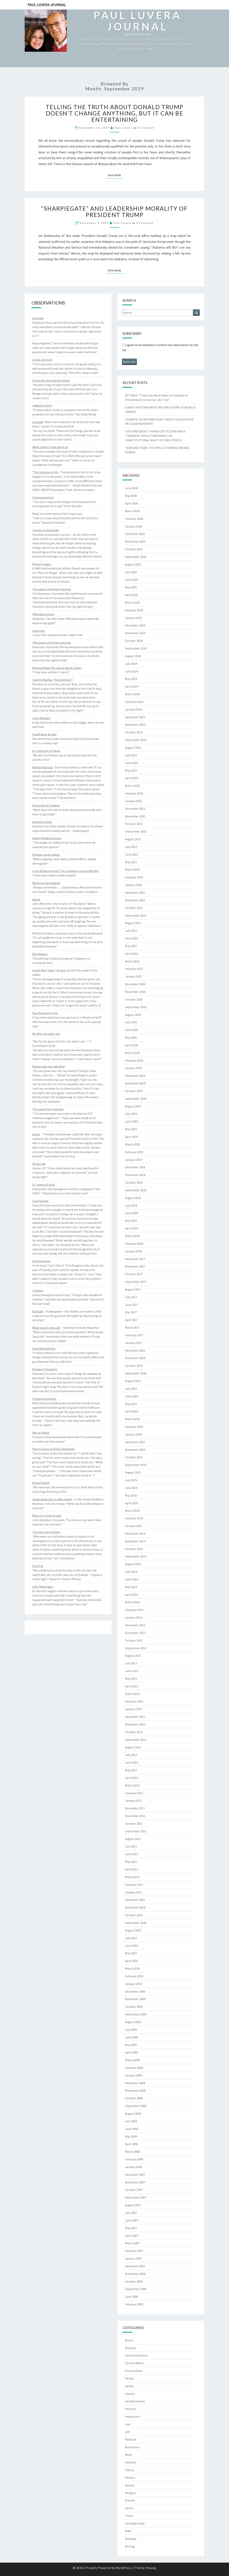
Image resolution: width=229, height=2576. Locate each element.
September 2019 (135, 1098)
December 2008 (135, 2083)
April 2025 (131, 595)
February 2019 (134, 1152)
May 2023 (131, 770)
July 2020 (131, 1022)
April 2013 (131, 1686)
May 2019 (131, 1129)
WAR (128, 2531)
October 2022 (134, 824)
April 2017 (131, 1320)
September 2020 (135, 1007)
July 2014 (131, 1572)
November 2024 (135, 633)
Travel (129, 2516)
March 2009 (132, 2060)
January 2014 (133, 1617)
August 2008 (133, 2113)
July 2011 (131, 1846)
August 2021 (133, 923)
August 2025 (133, 564)
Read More (115, 175)
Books (129, 2340)
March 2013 (132, 1694)
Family (129, 2378)
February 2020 (134, 1060)
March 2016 (132, 1419)
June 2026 (131, 488)
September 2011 (135, 1831)
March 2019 (132, 1144)
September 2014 (135, 1556)
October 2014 (134, 1549)
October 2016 (134, 1365)
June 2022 (131, 854)
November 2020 (135, 992)
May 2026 (131, 496)
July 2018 (131, 1205)
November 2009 (135, 1999)
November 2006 (135, 2274)
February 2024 (134, 702)
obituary (130, 2462)
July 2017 (131, 1297)
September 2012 (135, 1740)
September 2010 (135, 1923)
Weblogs (130, 2539)
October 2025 (134, 549)
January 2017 (133, 1343)
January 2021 (133, 976)
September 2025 (135, 557)
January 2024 (133, 709)
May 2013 (131, 1678)
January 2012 (133, 1800)
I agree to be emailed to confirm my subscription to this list (160, 347)
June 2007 (131, 2220)
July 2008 (131, 2121)
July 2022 (131, 847)
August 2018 (133, 1198)
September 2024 (135, 648)
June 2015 (131, 1488)
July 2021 (131, 931)
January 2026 (133, 526)
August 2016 (133, 1381)
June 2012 (131, 1762)
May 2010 (131, 1953)
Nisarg (151, 2568)
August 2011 (133, 1839)
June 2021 (131, 938)
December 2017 (135, 1259)
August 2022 (133, 839)
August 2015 (133, 1472)
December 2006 (135, 2266)
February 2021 (134, 969)
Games (129, 2386)
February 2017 (134, 1335)
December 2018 (135, 1167)
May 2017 (131, 1312)
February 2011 (134, 1885)
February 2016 (134, 1427)
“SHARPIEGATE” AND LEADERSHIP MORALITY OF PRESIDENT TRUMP (114, 211)
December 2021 (135, 892)
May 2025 (131, 587)
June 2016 (131, 1396)
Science (130, 2500)
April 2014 (131, 1595)
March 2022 (132, 869)
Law (127, 2424)
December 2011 (135, 1808)
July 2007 (131, 2213)
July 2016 (131, 1388)
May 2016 (131, 1404)
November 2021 (135, 900)
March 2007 (132, 2243)
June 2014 (131, 1579)
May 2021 (131, 946)
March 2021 (132, 961)
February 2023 (134, 793)
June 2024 (131, 671)
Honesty (130, 2409)
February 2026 (134, 519)
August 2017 (133, 1289)
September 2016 (135, 1373)
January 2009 (133, 2075)
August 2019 (133, 1106)
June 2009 (131, 2037)
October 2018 (134, 1182)
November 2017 (135, 1266)
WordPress (124, 2568)
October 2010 (134, 1915)
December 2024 (135, 625)
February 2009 (134, 2068)
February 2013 (134, 1701)
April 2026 (131, 503)
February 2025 (134, 610)
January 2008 (133, 2167)
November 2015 (135, 1450)
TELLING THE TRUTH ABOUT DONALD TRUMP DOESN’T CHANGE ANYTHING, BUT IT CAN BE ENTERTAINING (114, 113)
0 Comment (145, 127)
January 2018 (133, 1251)
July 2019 (131, 1114)
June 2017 (131, 1305)
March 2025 (132, 602)
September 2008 (135, 2106)
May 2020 (131, 1037)
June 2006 (131, 2296)
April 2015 (131, 1503)
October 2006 (134, 2281)
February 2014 (134, 1610)
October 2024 (134, 641)
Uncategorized (134, 2523)
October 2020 (134, 999)
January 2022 (133, 885)
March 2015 (132, 1510)
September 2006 (135, 2289)
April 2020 (131, 1045)
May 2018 (131, 1220)
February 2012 (134, 1793)
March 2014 (132, 1602)
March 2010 (132, 1968)
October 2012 (134, 1732)
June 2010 (131, 1945)
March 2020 (132, 1053)
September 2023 (135, 740)
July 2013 (131, 1663)
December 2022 (135, 809)
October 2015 (134, 1457)
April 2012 (131, 1778)
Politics (130, 2477)
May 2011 (131, 1862)
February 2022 (134, 877)
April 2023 (131, 778)
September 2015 (135, 1465)
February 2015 (134, 1518)
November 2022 (135, 816)
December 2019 (135, 1076)
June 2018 (131, 1213)
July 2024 (131, 664)
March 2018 (132, 1236)
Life (127, 2432)
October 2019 (134, 1091)
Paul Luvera (123, 127)
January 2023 (133, 801)
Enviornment (133, 2371)
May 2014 (131, 1587)
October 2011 (134, 1823)
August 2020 (133, 1015)
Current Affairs (134, 2363)
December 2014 (135, 1533)
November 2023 (135, 724)
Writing (130, 2546)
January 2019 (133, 1160)
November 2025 (135, 541)
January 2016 (133, 1434)
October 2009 (134, 2007)
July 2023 (131, 755)
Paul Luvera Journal (47, 4)
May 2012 (131, 1770)
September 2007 (135, 2197)
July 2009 (131, 2029)
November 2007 (135, 2182)
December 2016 (135, 1350)
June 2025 (131, 579)
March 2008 (132, 2151)
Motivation (132, 2447)
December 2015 (135, 1442)
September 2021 (135, 915)
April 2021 (131, 954)
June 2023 (131, 763)
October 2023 (134, 732)
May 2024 (131, 679)
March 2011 (132, 1877)
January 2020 (133, 1068)
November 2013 (135, 1633)
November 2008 (135, 2090)
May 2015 (131, 1495)
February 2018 (134, 1243)
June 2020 (131, 1030)
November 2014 (135, 1541)
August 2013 (133, 1655)
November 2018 (135, 1175)
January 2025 (133, 618)
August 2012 (133, 1747)
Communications (136, 2355)
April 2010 (131, 1961)
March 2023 (132, 786)
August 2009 (133, 2022)
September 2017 (135, 1282)
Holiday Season (135, 2401)
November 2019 (135, 1083)
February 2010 (134, 1976)
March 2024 (132, 694)
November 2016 (135, 1358)
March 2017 (132, 1327)
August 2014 (133, 1564)
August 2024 (133, 656)
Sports (129, 2508)
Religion (130, 2493)
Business (130, 2348)
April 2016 (131, 1411)
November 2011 (135, 1816)
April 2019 (131, 1137)
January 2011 (133, 1892)
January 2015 (133, 1526)
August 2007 (133, 2205)
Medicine (130, 2439)
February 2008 (134, 2159)
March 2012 (132, 1785)
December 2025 (135, 534)
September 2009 (135, 2014)
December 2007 (135, 2174)
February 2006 (134, 2304)
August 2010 (133, 1930)
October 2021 (134, 908)
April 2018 (131, 1228)
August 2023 (133, 747)
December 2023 (135, 717)
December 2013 (135, 1625)
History (130, 2394)
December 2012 (135, 1717)
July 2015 (131, 1480)
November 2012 (135, 1724)
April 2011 (131, 1869)
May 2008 (131, 2136)
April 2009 (131, 2052)
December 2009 (135, 1991)
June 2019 (131, 1121)
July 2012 (131, 1755)
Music (128, 2454)
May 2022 (131, 862)
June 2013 (131, 1671)
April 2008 (131, 2144)
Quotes (130, 2485)
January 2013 (133, 1709)
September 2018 (135, 1190)
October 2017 (134, 1274)
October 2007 (134, 2190)
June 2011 (131, 1854)
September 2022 (135, 831)
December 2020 (135, 984)
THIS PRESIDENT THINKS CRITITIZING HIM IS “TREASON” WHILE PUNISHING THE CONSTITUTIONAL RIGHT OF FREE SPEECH (155, 435)
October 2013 (134, 1640)
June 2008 (131, 2129)
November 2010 (135, 1907)
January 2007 (133, 2258)
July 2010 (131, 1938)
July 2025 (131, 572)
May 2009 (131, 2045)
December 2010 (135, 1900)
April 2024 (131, 686)
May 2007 (131, 2228)
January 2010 (133, 1984)
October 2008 (134, 2098)
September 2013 (135, 1648)
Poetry (129, 2470)
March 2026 (132, 511)
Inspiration (132, 2416)
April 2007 (131, 2236)
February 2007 (134, 2251)
